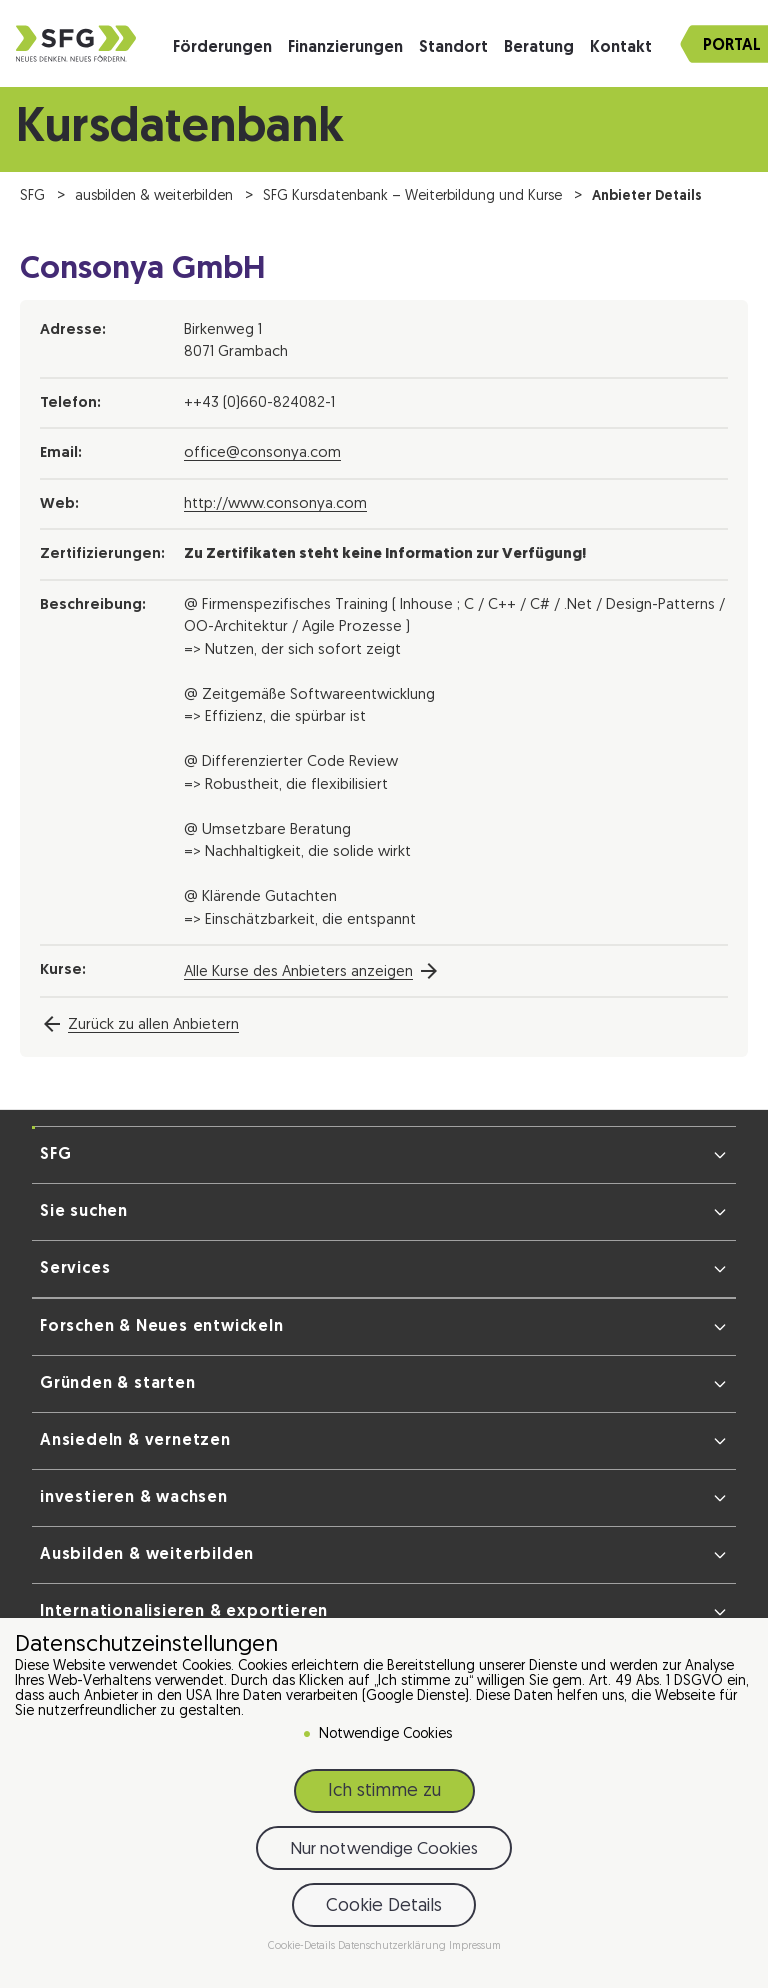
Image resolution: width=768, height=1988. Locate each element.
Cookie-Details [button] (303, 1946)
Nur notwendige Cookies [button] (384, 1849)
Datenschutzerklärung (393, 1946)
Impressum (475, 1946)
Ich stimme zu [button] (384, 1791)
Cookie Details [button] (384, 1906)
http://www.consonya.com (275, 504)
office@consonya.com (262, 453)
